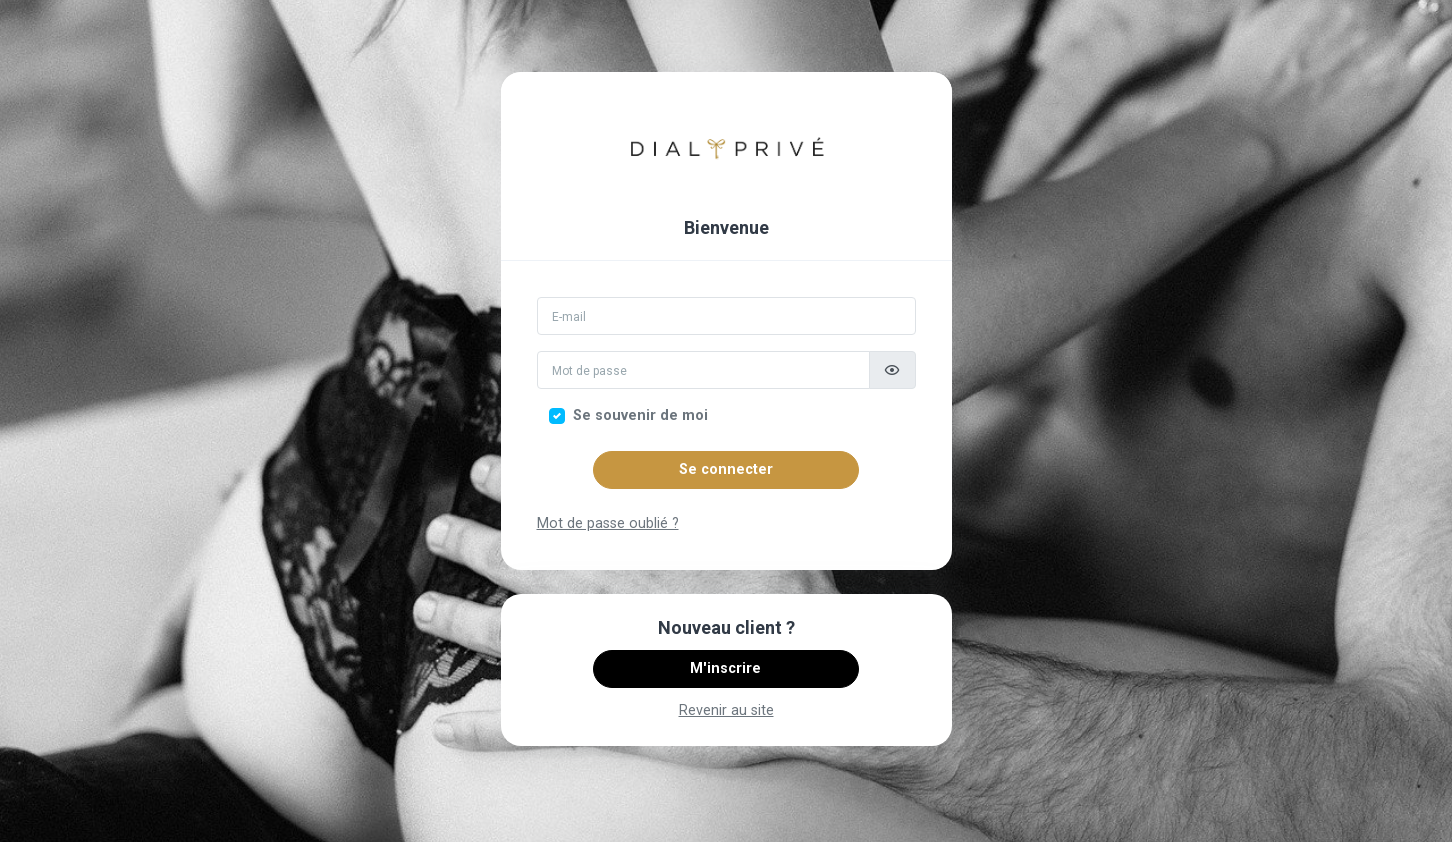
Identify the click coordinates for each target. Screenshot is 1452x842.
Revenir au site (726, 710)
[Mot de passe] (703, 370)
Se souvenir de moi (640, 415)
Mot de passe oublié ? (608, 523)
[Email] (726, 316)
